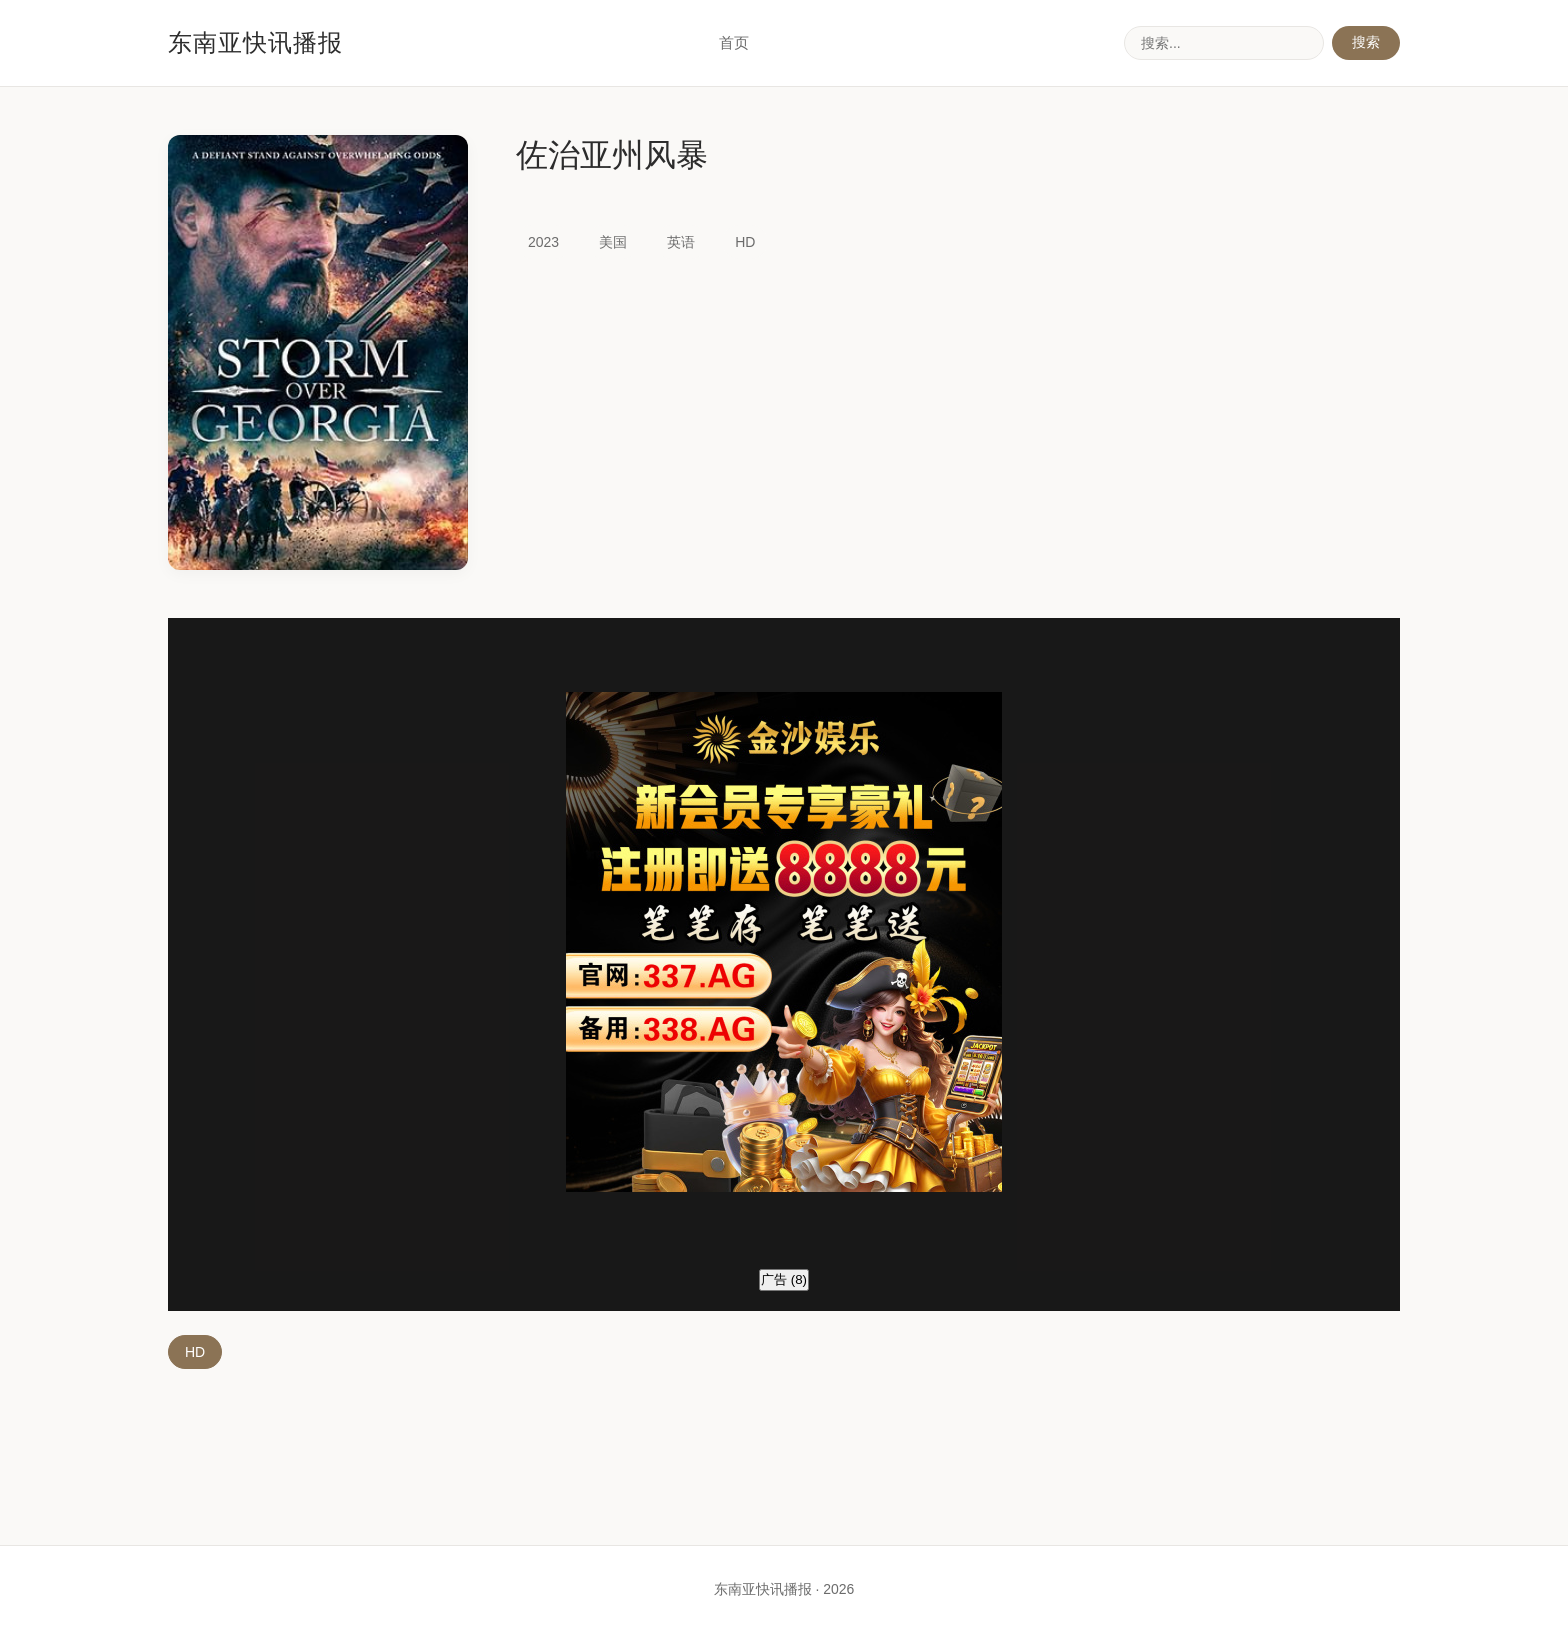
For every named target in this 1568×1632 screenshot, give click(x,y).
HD (195, 1352)
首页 (734, 42)
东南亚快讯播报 (255, 42)
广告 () (784, 1279)
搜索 (1366, 42)
